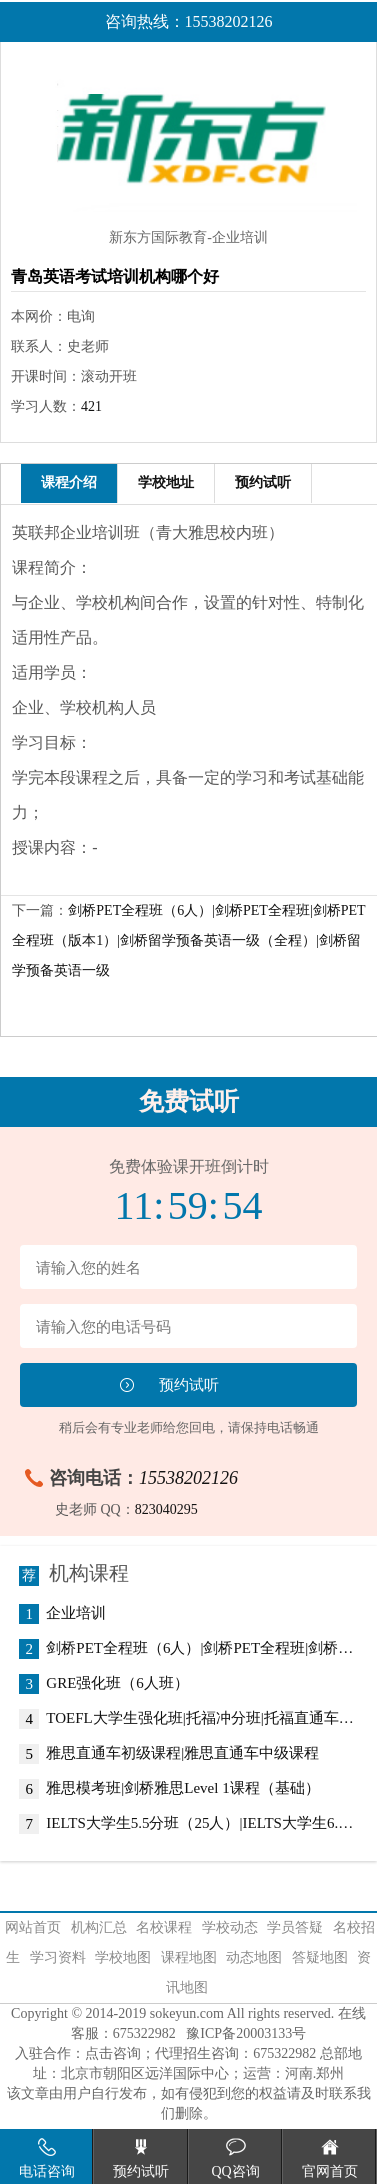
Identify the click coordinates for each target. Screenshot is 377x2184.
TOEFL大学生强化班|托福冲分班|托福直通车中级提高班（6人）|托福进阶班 (200, 1719)
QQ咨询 (236, 2158)
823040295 (166, 1509)
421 (91, 406)
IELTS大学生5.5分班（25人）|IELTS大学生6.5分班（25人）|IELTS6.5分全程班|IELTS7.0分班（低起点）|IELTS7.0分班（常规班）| (200, 1824)
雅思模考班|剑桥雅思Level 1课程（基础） (182, 1789)
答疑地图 (320, 1957)
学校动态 (230, 1927)
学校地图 (123, 1957)
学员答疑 (295, 1927)
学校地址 (166, 482)
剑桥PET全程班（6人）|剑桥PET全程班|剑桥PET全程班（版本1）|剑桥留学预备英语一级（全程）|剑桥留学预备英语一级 (188, 940)
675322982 (144, 2033)
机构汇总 (99, 1927)
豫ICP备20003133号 (246, 2033)
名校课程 (164, 1927)
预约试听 (263, 482)
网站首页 (33, 1927)
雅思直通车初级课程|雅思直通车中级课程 (182, 1754)
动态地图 (254, 1957)
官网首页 (330, 2158)
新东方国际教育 (158, 237)
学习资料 (58, 1957)
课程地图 (189, 1957)
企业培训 (76, 1614)
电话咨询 (47, 2158)
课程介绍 (69, 482)
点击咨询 (113, 2053)
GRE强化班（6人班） (117, 1684)
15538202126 (188, 1478)
